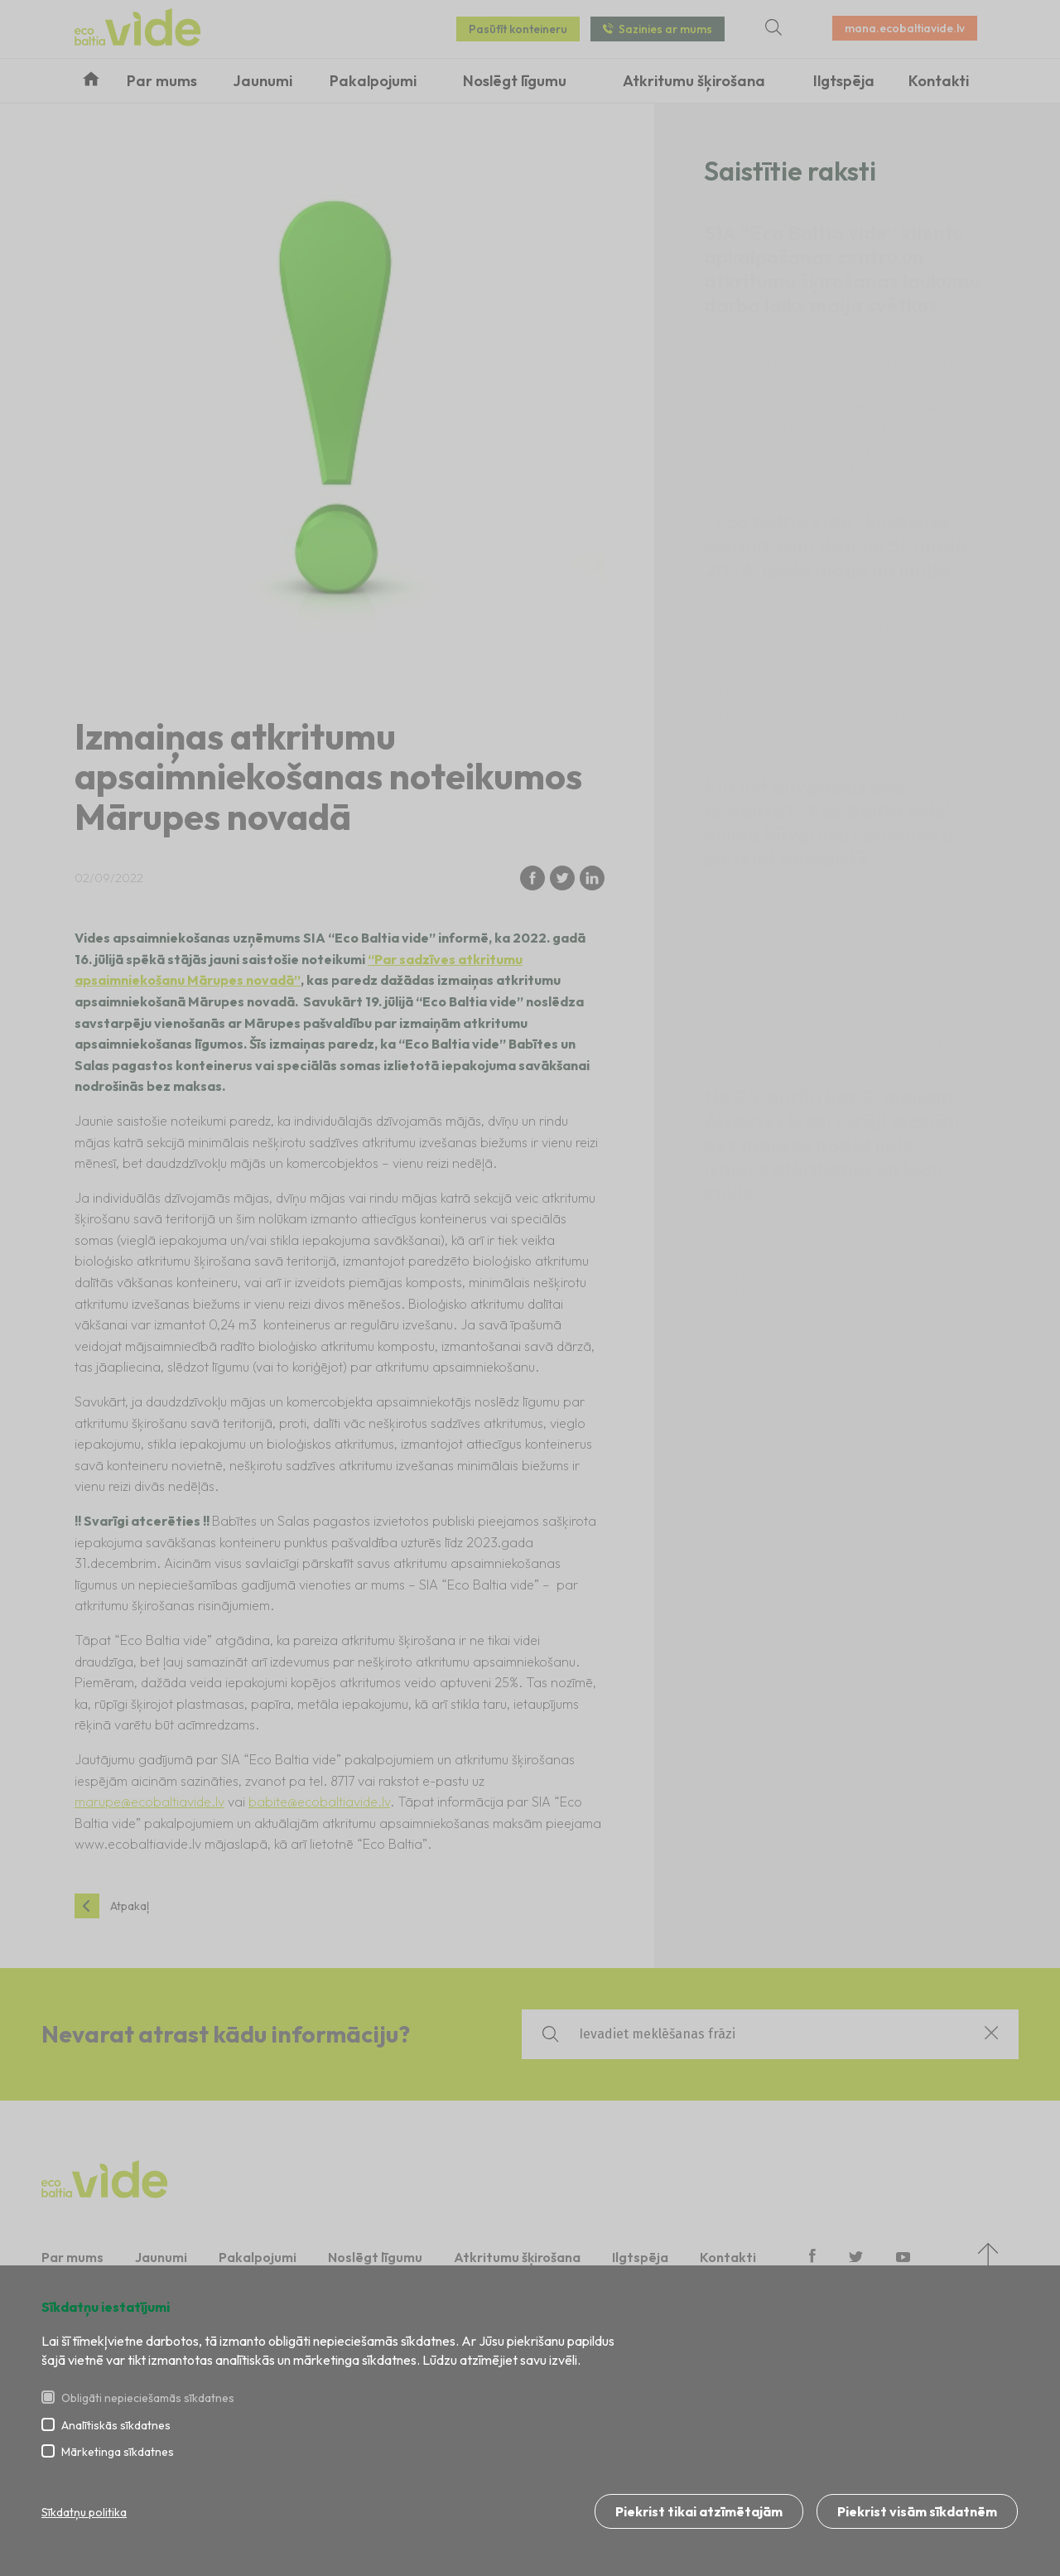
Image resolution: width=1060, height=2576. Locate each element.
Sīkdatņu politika (84, 2513)
